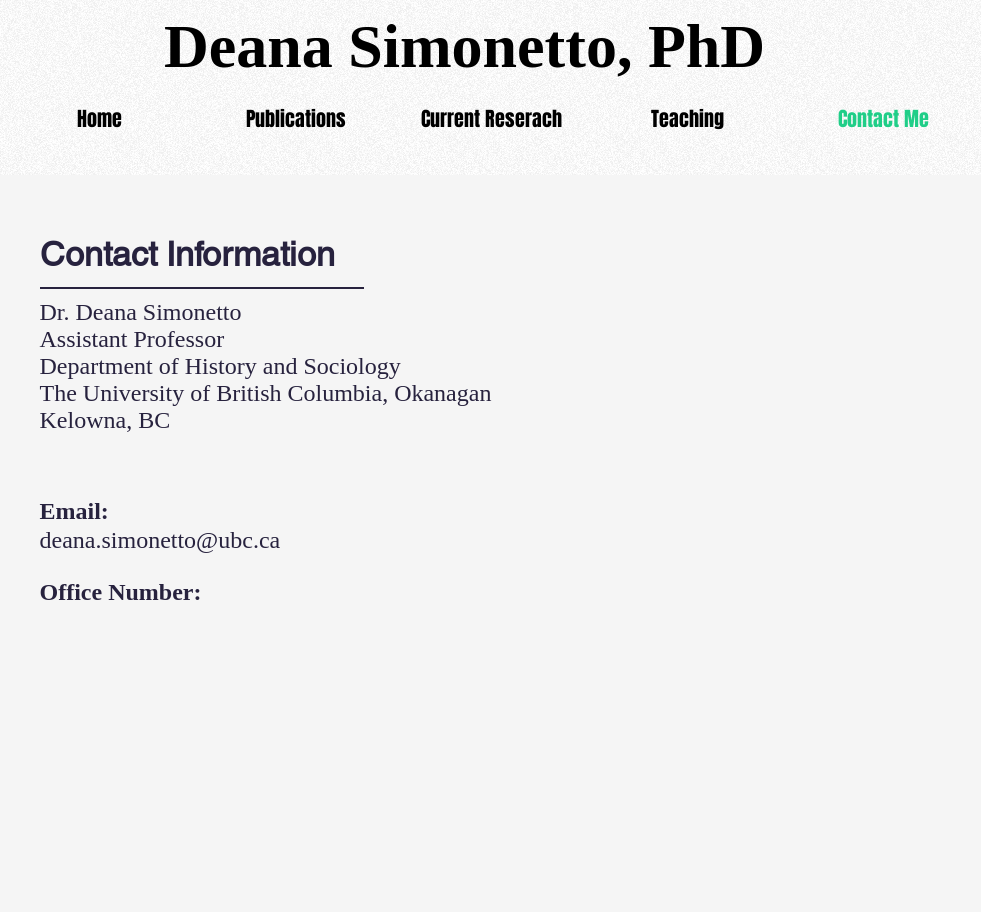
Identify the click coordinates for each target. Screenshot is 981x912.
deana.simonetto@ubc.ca (160, 540)
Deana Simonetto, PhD (464, 46)
